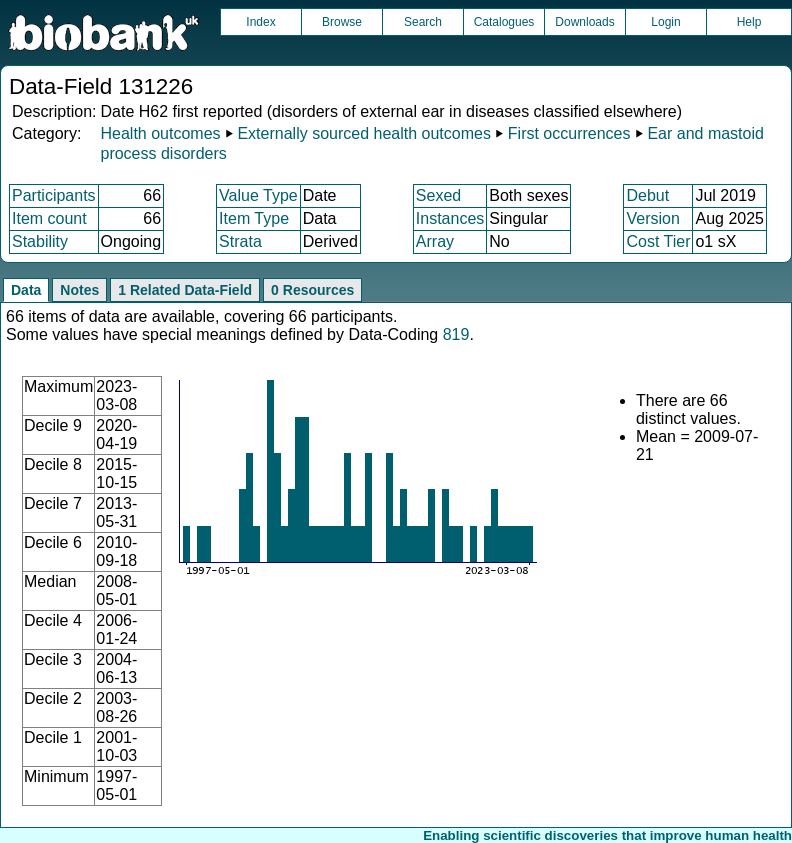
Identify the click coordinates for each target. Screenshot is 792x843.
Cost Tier (658, 241)
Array (435, 241)
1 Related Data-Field (185, 290)
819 (456, 334)
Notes (79, 290)
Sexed (438, 195)
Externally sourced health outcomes (363, 133)
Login (665, 22)
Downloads (584, 22)
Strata (240, 241)
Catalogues (504, 22)
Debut (647, 195)
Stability (40, 241)
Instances (450, 218)
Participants (54, 195)
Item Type (254, 218)
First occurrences (569, 133)
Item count (49, 218)
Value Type (258, 195)
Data (26, 290)
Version (652, 218)
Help (749, 22)
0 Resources (312, 290)
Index (260, 22)
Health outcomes (160, 133)
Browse (342, 22)
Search (423, 22)
